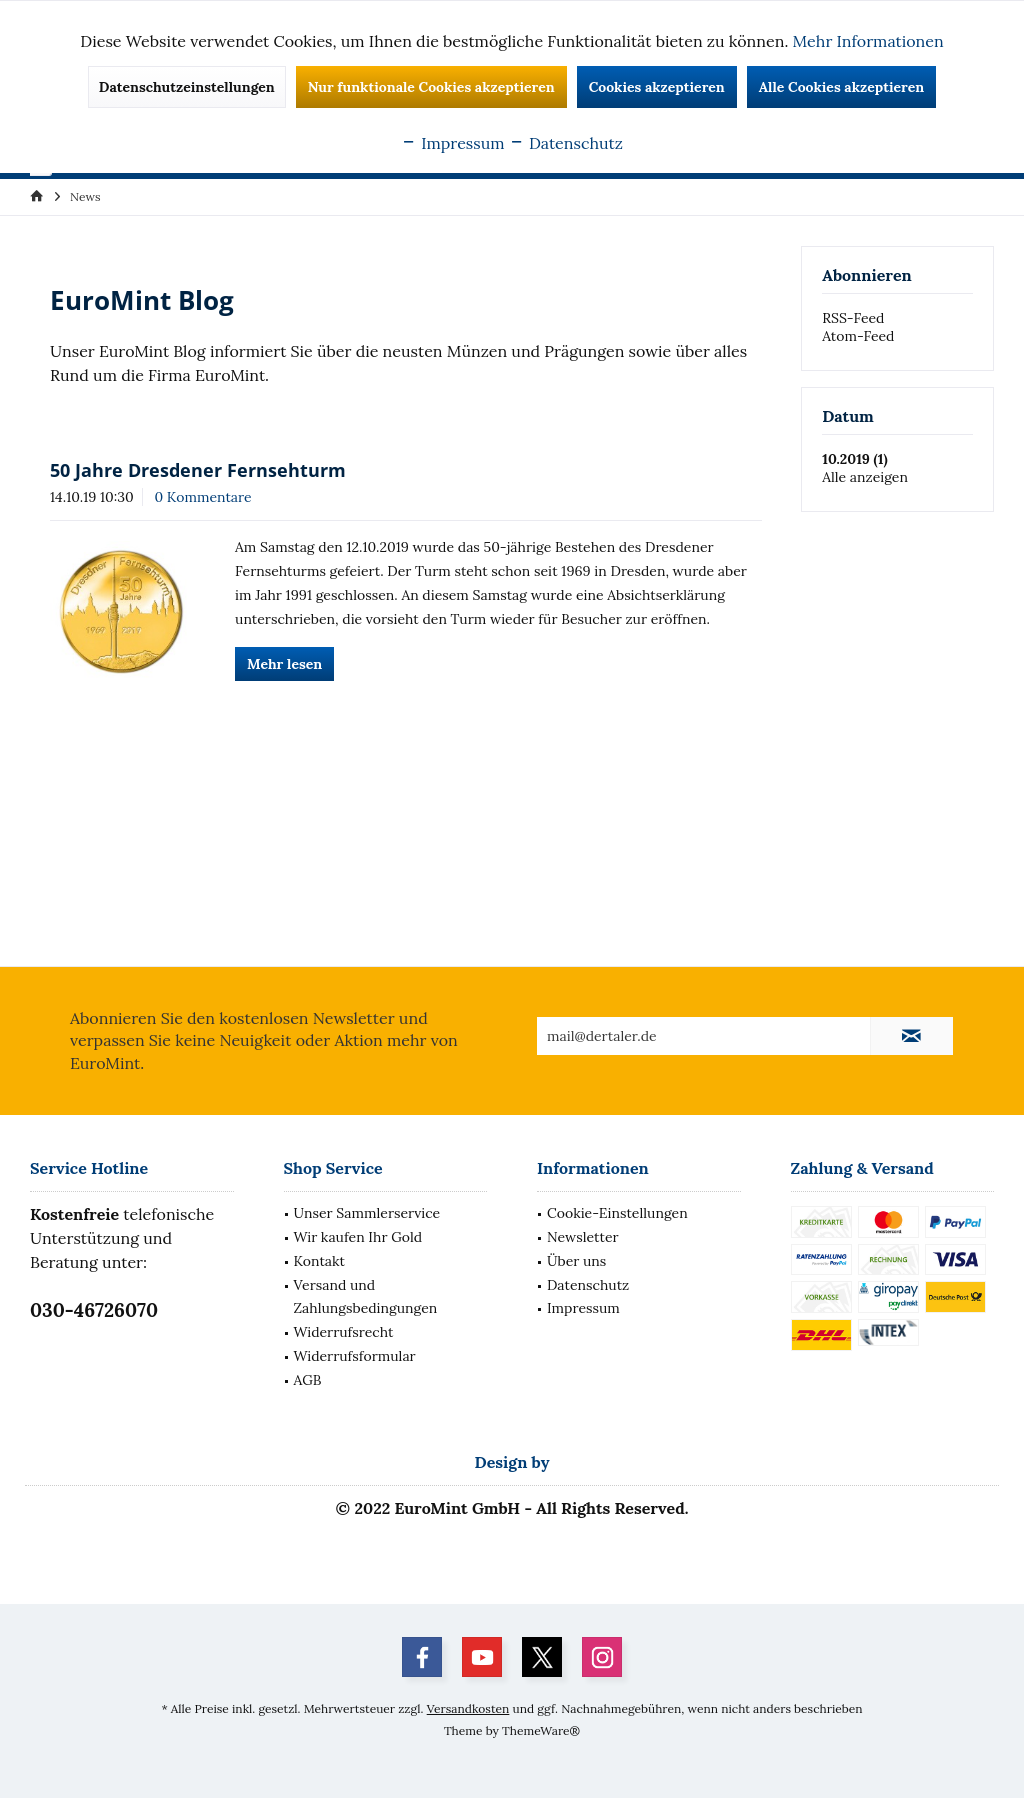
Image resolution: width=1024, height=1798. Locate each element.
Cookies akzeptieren (657, 87)
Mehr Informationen (868, 41)
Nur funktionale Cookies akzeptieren (431, 87)
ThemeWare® (541, 1730)
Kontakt (320, 1261)
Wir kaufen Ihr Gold (358, 1237)
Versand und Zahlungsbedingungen (366, 1297)
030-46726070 (94, 1310)
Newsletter (583, 1237)
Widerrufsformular (355, 1356)
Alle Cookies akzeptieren (841, 87)
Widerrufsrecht (344, 1332)
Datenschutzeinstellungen (187, 87)
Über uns (576, 1261)
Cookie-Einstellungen (617, 1213)
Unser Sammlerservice (367, 1213)
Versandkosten (468, 1708)
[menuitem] (85, 196)
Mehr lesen (284, 664)
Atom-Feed (858, 336)
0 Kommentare (202, 497)
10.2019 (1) (854, 459)
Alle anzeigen (865, 477)
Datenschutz (588, 1285)
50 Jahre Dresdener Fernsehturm (198, 470)
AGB (308, 1380)
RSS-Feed (853, 318)
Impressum (583, 1308)
